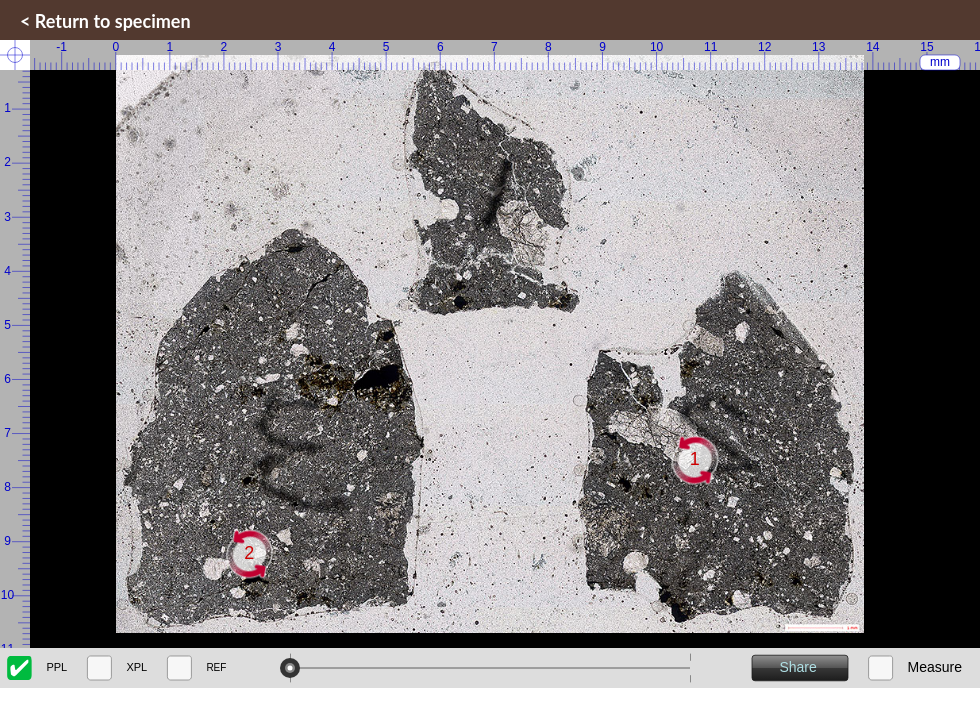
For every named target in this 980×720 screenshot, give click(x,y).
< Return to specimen (105, 21)
